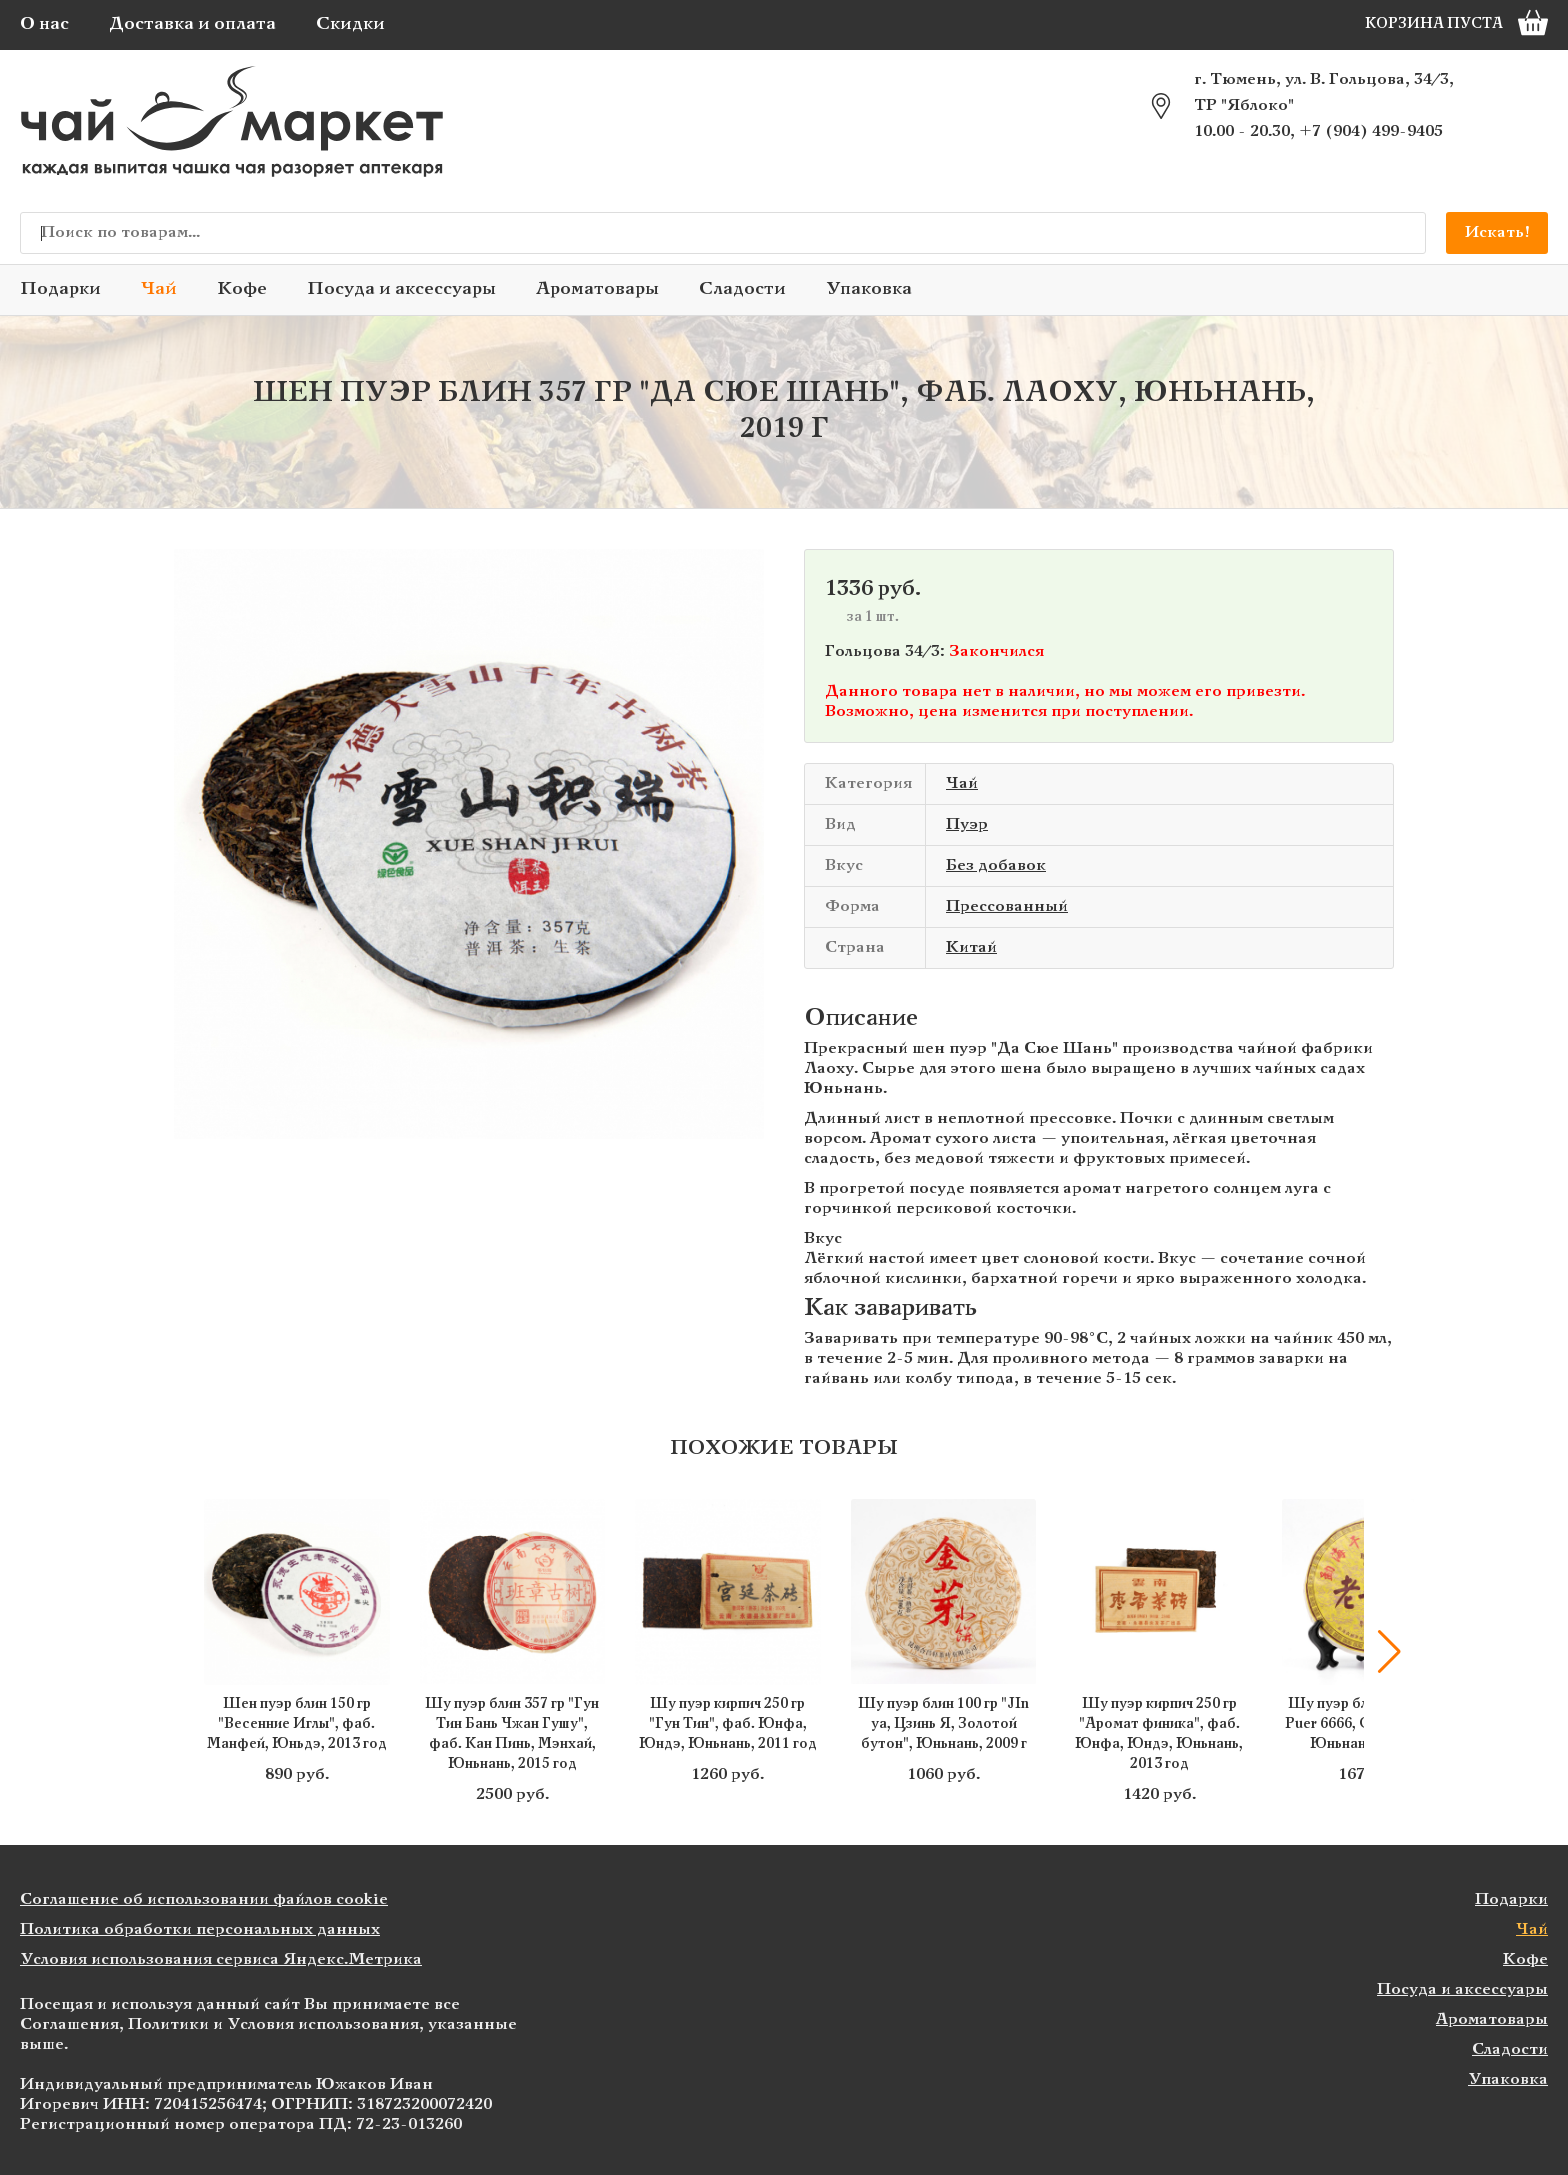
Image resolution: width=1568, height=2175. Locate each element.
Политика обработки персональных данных (200, 1929)
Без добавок (996, 865)
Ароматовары (597, 289)
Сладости (742, 289)
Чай (159, 289)
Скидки (350, 24)
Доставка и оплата (192, 24)
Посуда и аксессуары (401, 289)
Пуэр (967, 824)
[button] (1389, 1652)
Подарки (60, 289)
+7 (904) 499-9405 (1371, 131)
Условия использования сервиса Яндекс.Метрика (221, 1959)
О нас (44, 24)
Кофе (242, 289)
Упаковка (869, 289)
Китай (971, 947)
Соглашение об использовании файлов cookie (204, 1899)
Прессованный (1007, 906)
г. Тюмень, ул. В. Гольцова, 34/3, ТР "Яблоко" (1324, 92)
